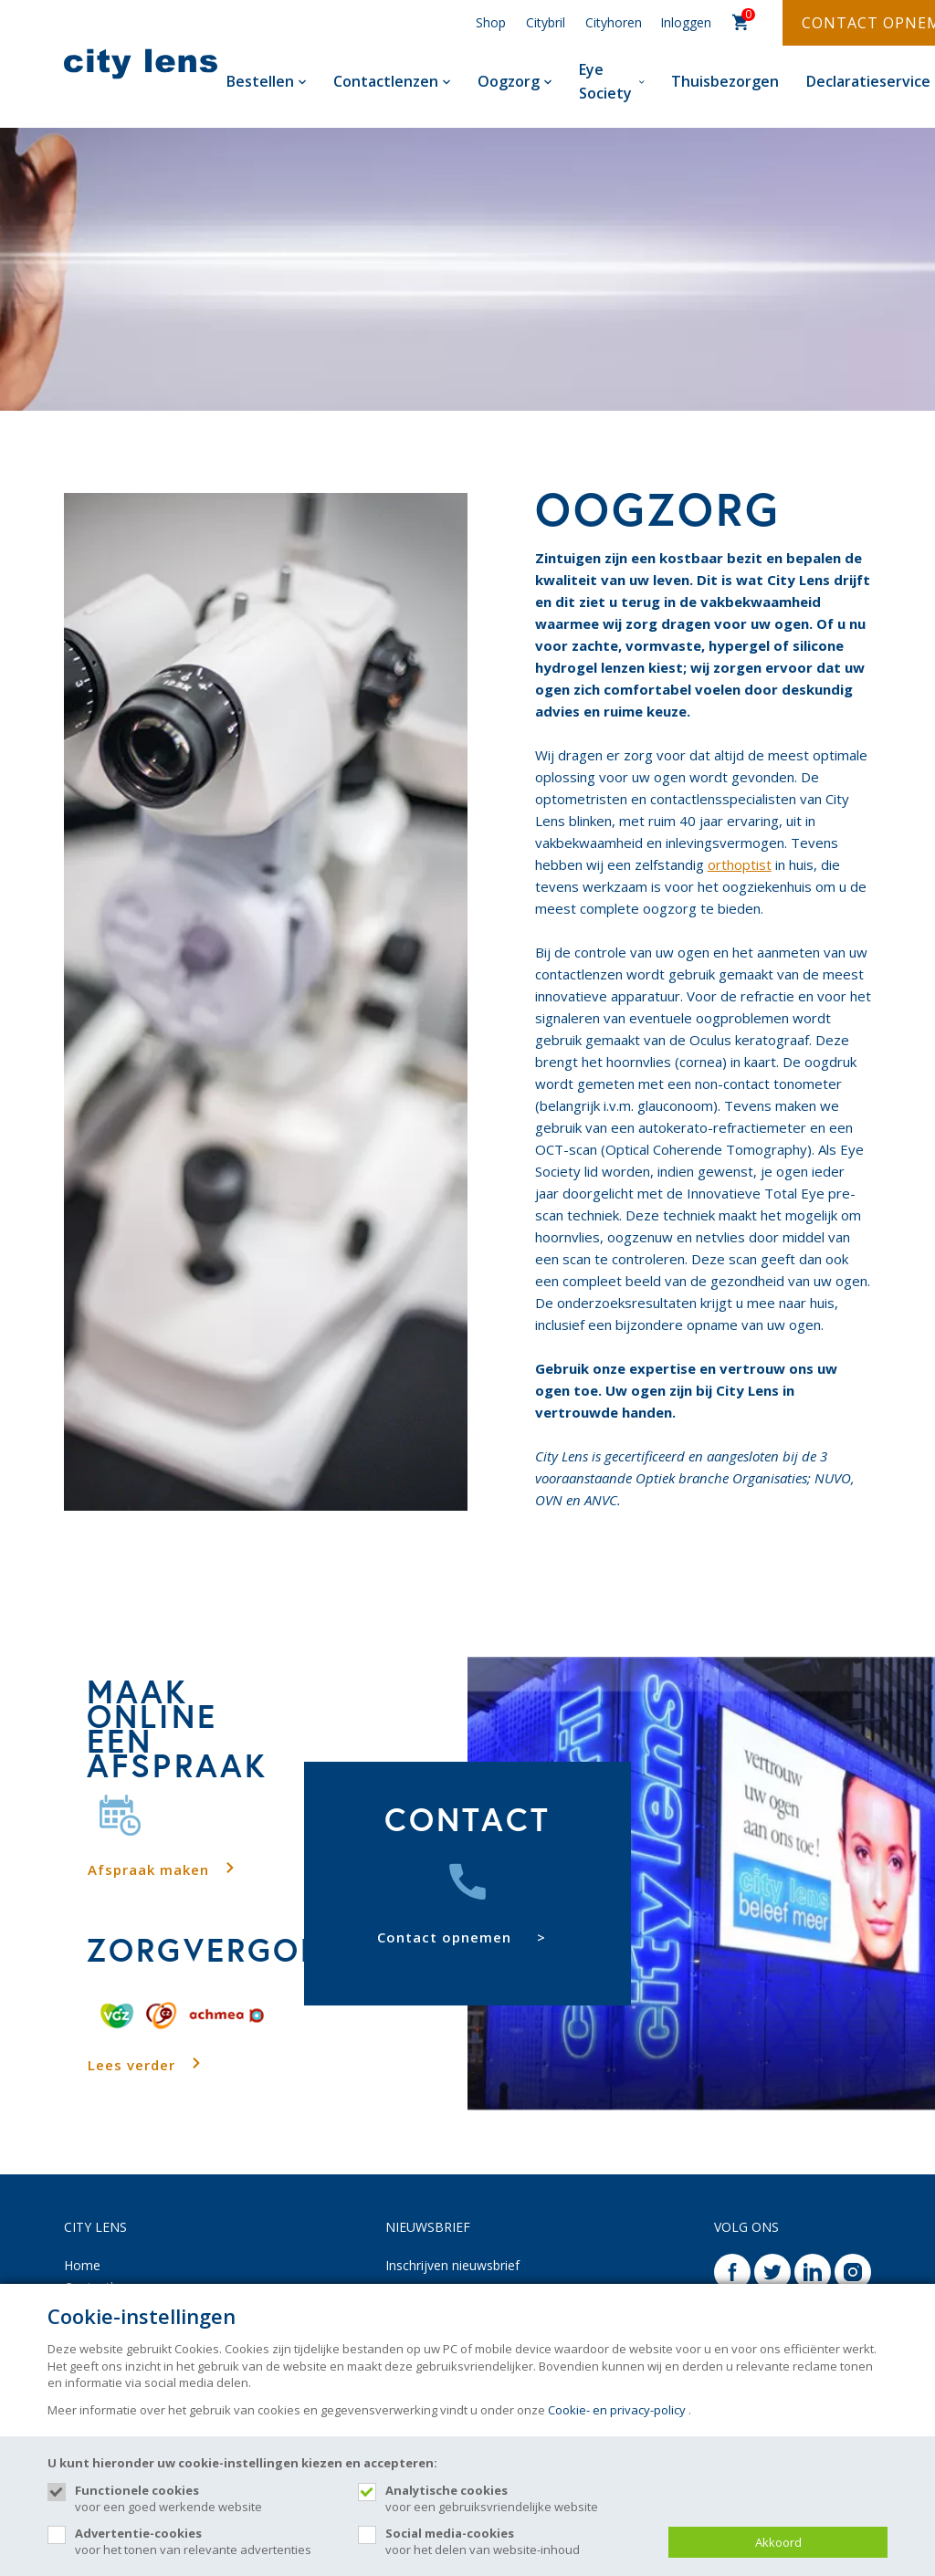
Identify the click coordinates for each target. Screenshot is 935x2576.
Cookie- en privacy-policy (617, 2410)
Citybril (545, 22)
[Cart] (741, 23)
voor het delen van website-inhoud (517, 2541)
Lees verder (131, 2065)
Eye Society (612, 81)
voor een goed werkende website (207, 2498)
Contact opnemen (444, 1937)
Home (82, 2265)
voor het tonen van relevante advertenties (207, 2541)
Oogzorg (515, 81)
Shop (491, 22)
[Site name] (140, 64)
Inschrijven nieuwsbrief (452, 2265)
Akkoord (778, 2542)
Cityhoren (613, 22)
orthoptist (740, 864)
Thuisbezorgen (725, 81)
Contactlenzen (391, 81)
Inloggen (685, 22)
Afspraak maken (148, 1869)
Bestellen (266, 81)
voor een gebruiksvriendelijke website (517, 2498)
